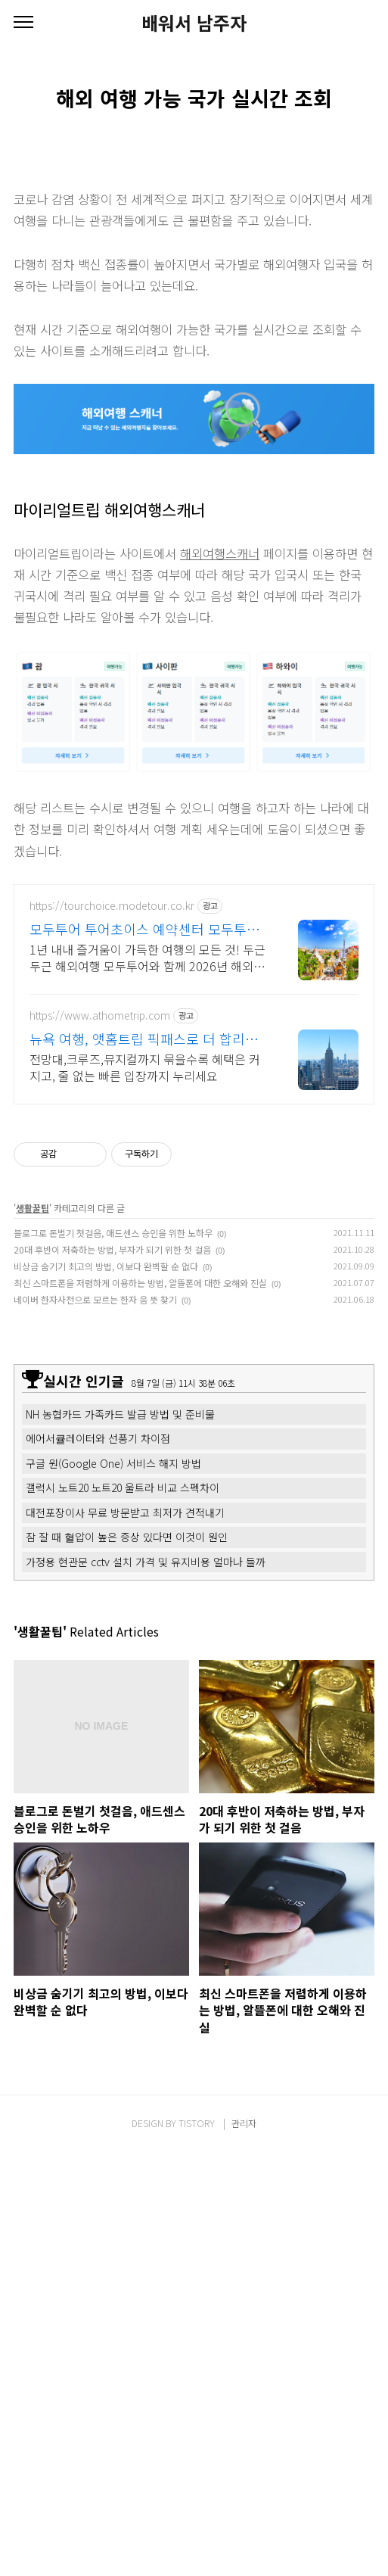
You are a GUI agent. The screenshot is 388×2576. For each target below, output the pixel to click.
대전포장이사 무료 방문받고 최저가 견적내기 (125, 1512)
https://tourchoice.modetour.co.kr (111, 905)
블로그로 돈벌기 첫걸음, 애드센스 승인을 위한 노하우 (113, 1232)
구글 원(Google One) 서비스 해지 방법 (113, 1463)
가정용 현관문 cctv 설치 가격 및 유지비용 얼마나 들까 (145, 1561)
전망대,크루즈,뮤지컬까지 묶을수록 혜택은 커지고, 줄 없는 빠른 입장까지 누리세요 (144, 1067)
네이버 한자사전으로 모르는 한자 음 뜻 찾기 (95, 1299)
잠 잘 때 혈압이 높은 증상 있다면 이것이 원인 (127, 1536)
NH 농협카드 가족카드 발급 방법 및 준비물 (120, 1414)
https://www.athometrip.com (99, 1015)
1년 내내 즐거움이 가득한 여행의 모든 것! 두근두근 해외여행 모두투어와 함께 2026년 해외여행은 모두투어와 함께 (147, 957)
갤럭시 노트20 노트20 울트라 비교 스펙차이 (122, 1487)
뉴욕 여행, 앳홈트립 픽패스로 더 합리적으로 (143, 1038)
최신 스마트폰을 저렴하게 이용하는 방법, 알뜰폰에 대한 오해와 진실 (140, 1282)
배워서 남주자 (194, 22)
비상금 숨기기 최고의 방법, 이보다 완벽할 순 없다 (106, 1266)
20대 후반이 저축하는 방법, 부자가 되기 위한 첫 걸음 (112, 1249)
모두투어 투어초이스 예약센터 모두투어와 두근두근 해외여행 (144, 929)
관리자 (243, 2123)
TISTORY (196, 2123)
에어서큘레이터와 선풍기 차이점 (98, 1438)
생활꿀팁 (32, 1207)
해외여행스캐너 (219, 553)
